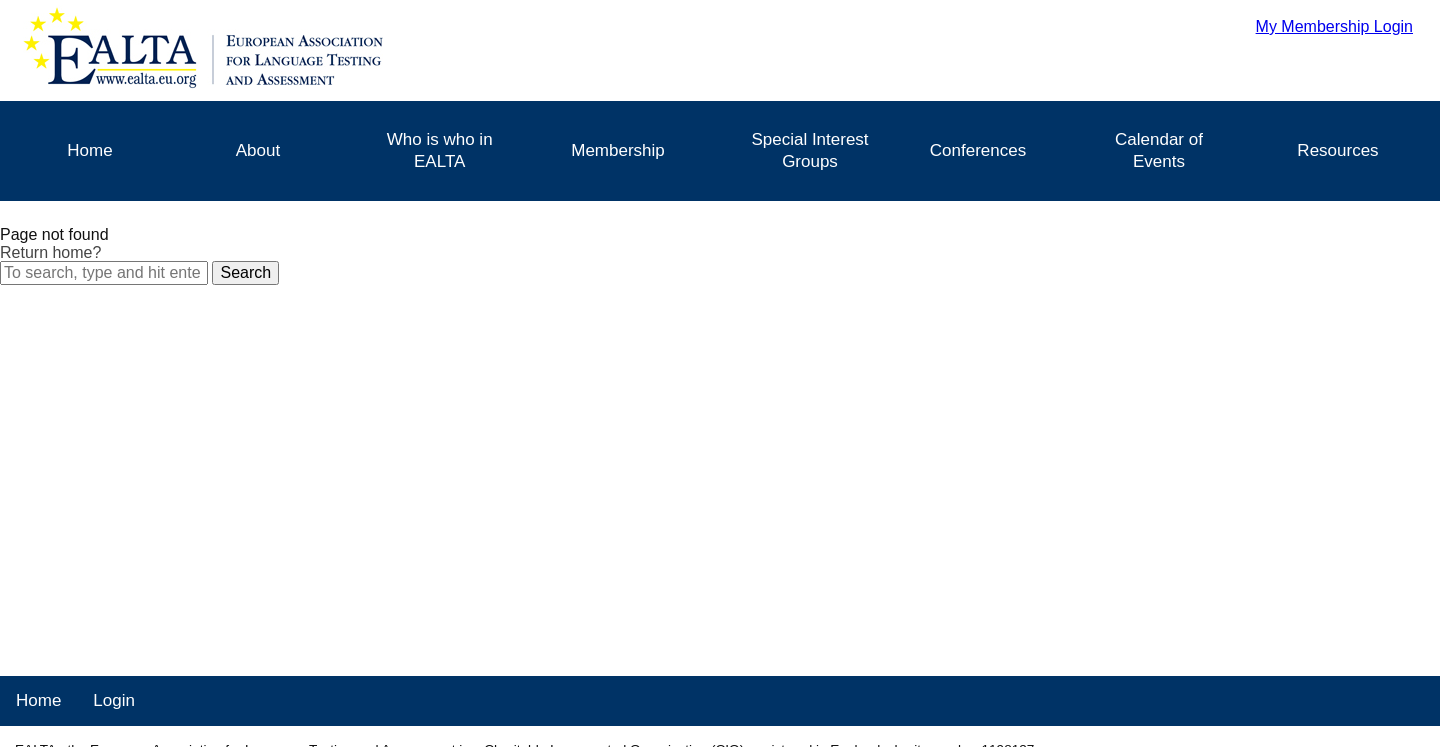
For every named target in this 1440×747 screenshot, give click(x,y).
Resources (1337, 150)
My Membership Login (1334, 26)
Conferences (978, 150)
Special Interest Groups (809, 150)
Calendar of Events (1159, 150)
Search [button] (245, 272)
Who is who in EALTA (440, 150)
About (258, 150)
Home (89, 150)
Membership (618, 150)
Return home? (50, 252)
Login (114, 700)
